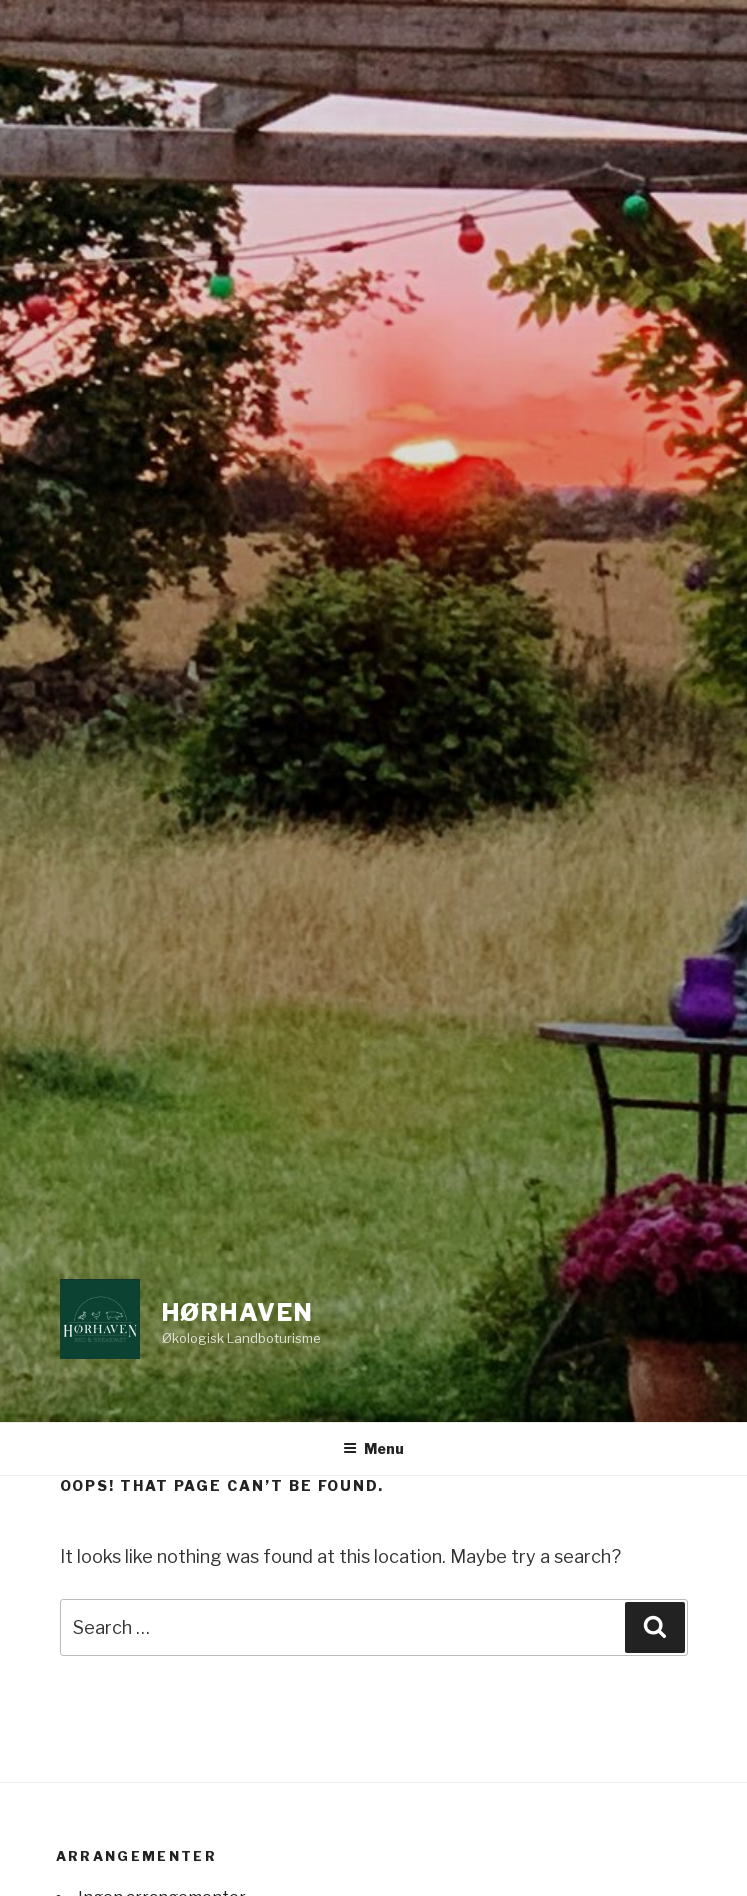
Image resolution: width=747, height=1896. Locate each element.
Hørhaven (238, 1312)
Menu (373, 1448)
